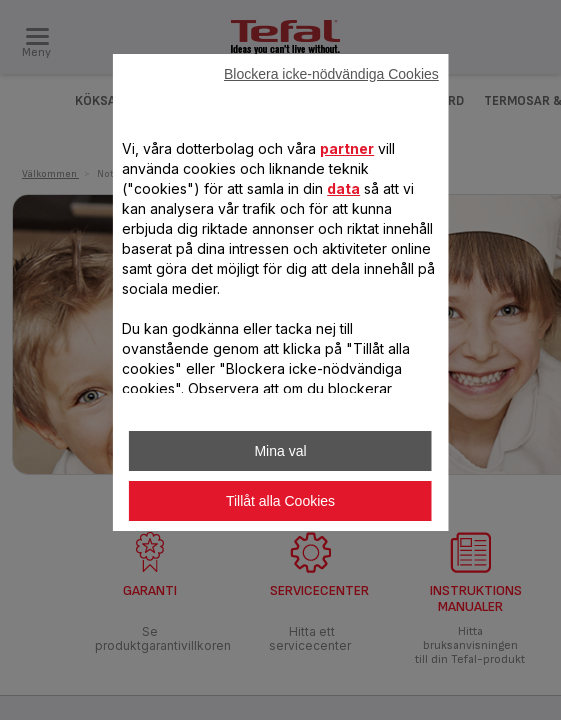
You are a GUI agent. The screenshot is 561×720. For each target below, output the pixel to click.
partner (347, 148)
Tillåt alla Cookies (280, 501)
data (343, 188)
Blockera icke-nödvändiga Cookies (331, 74)
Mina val (280, 451)
